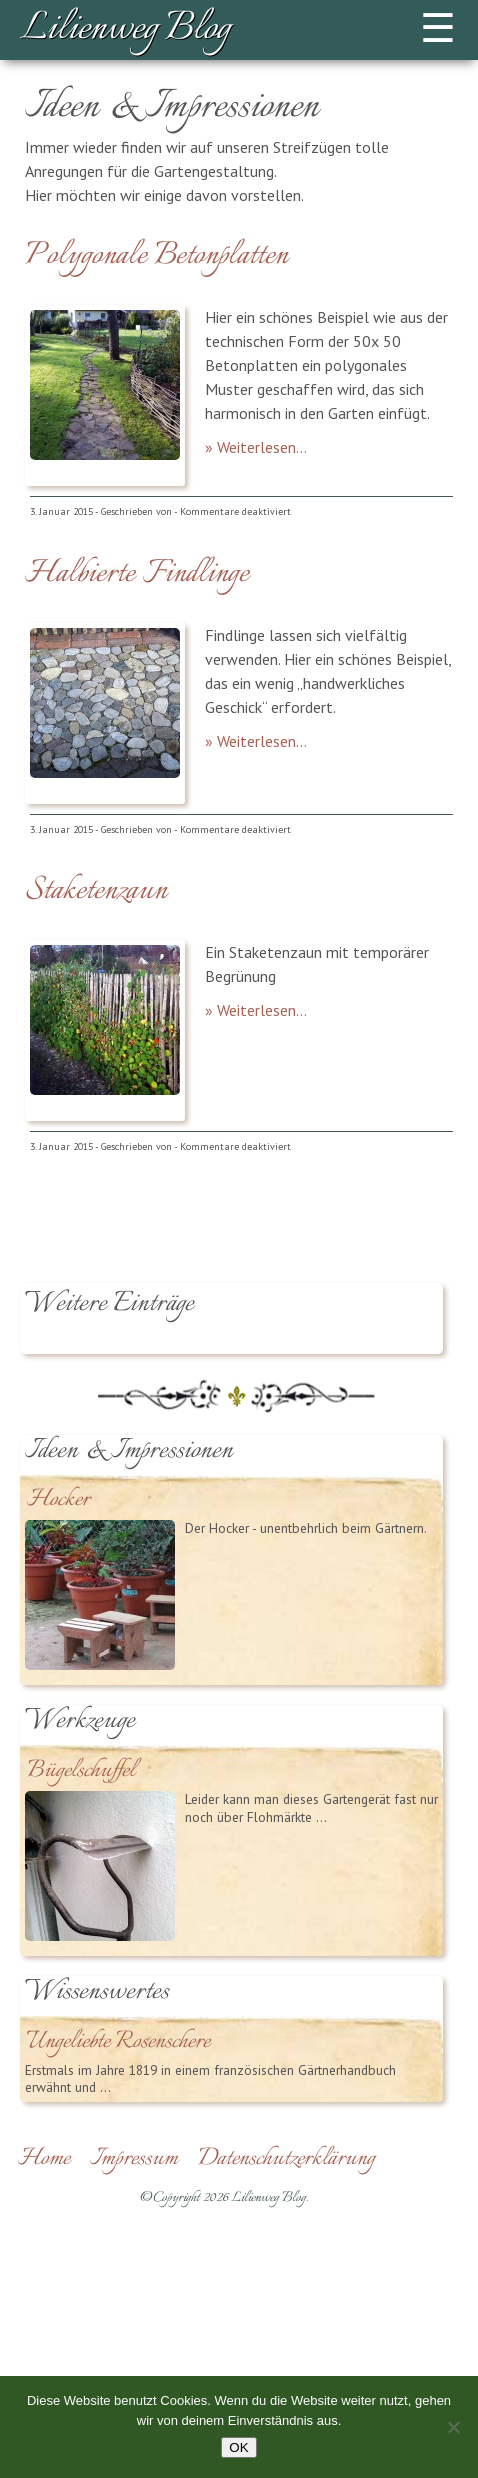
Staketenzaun (96, 891)
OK (238, 2447)
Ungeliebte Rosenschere (118, 2042)
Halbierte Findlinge (137, 574)
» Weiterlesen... (256, 447)
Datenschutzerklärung (286, 2159)
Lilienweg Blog (125, 30)
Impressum (134, 2159)
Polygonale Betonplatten (156, 256)
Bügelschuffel (81, 1771)
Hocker (58, 1500)
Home (44, 2159)
